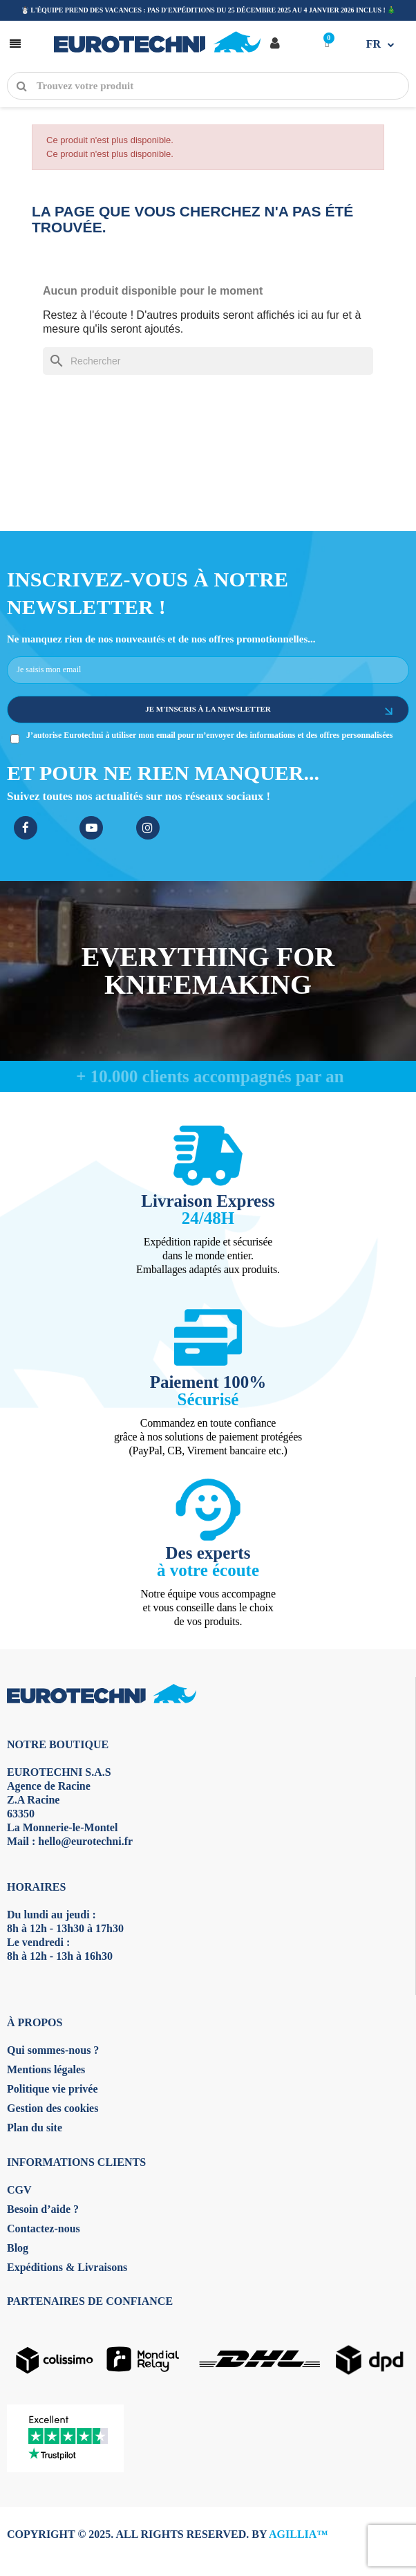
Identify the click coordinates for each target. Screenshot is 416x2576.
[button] (14, 43)
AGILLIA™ (298, 2534)
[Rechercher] (208, 361)
